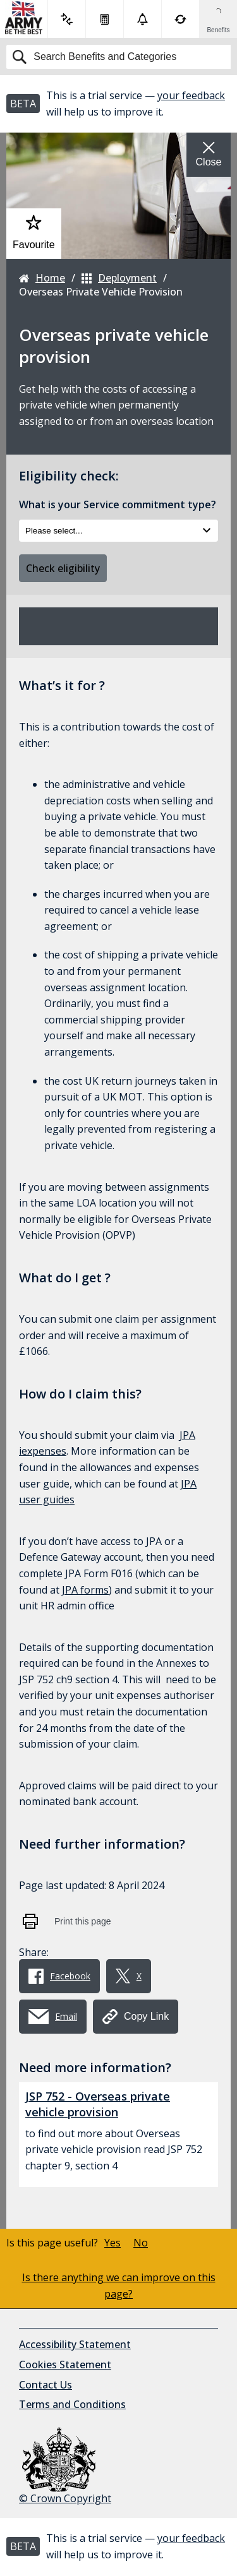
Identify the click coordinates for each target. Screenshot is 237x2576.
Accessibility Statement (75, 2344)
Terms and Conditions (72, 2404)
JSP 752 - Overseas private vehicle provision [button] (97, 2104)
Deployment (119, 278)
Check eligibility (63, 568)
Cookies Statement (65, 2364)
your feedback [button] (191, 95)
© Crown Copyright (65, 2466)
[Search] (118, 57)
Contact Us (45, 2385)
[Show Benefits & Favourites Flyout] (218, 19)
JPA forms (85, 1590)
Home (42, 278)
